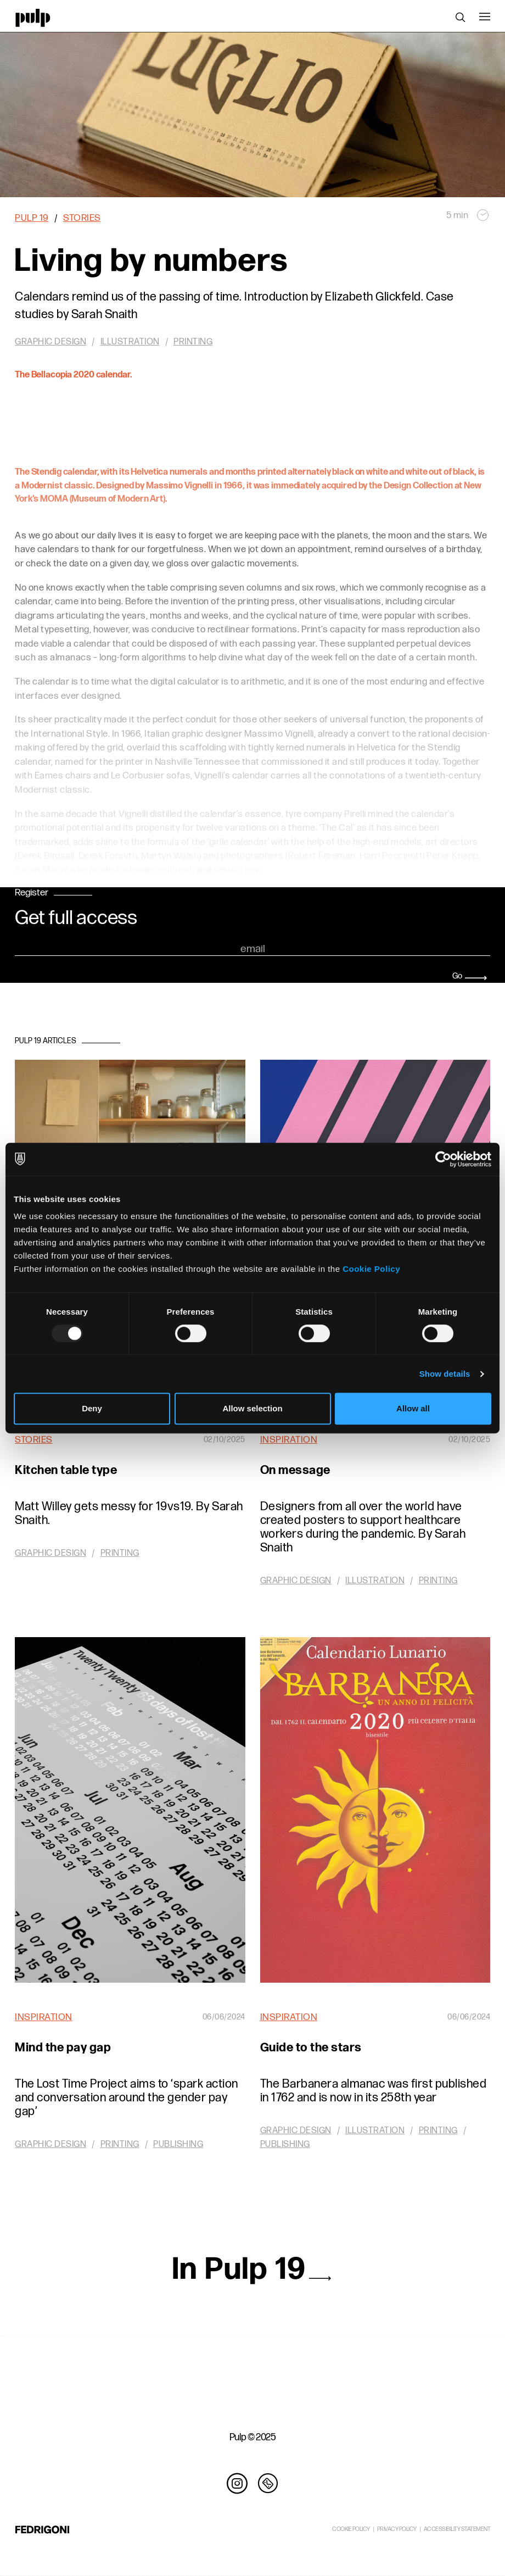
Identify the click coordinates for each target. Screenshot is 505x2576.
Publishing (178, 2144)
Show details (444, 1373)
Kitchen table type (66, 1470)
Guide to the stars (311, 2047)
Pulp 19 (32, 218)
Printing (119, 1553)
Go (469, 976)
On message (295, 1470)
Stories (82, 218)
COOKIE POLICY (351, 2529)
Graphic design (50, 1553)
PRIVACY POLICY (397, 2529)
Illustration (375, 1580)
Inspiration (289, 1439)
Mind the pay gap (63, 2047)
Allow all (413, 1408)
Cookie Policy (371, 1268)
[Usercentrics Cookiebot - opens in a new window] (443, 1159)
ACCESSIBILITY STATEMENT (457, 2529)
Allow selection (252, 1408)
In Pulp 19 (252, 2269)
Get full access (76, 918)
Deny (92, 1408)
